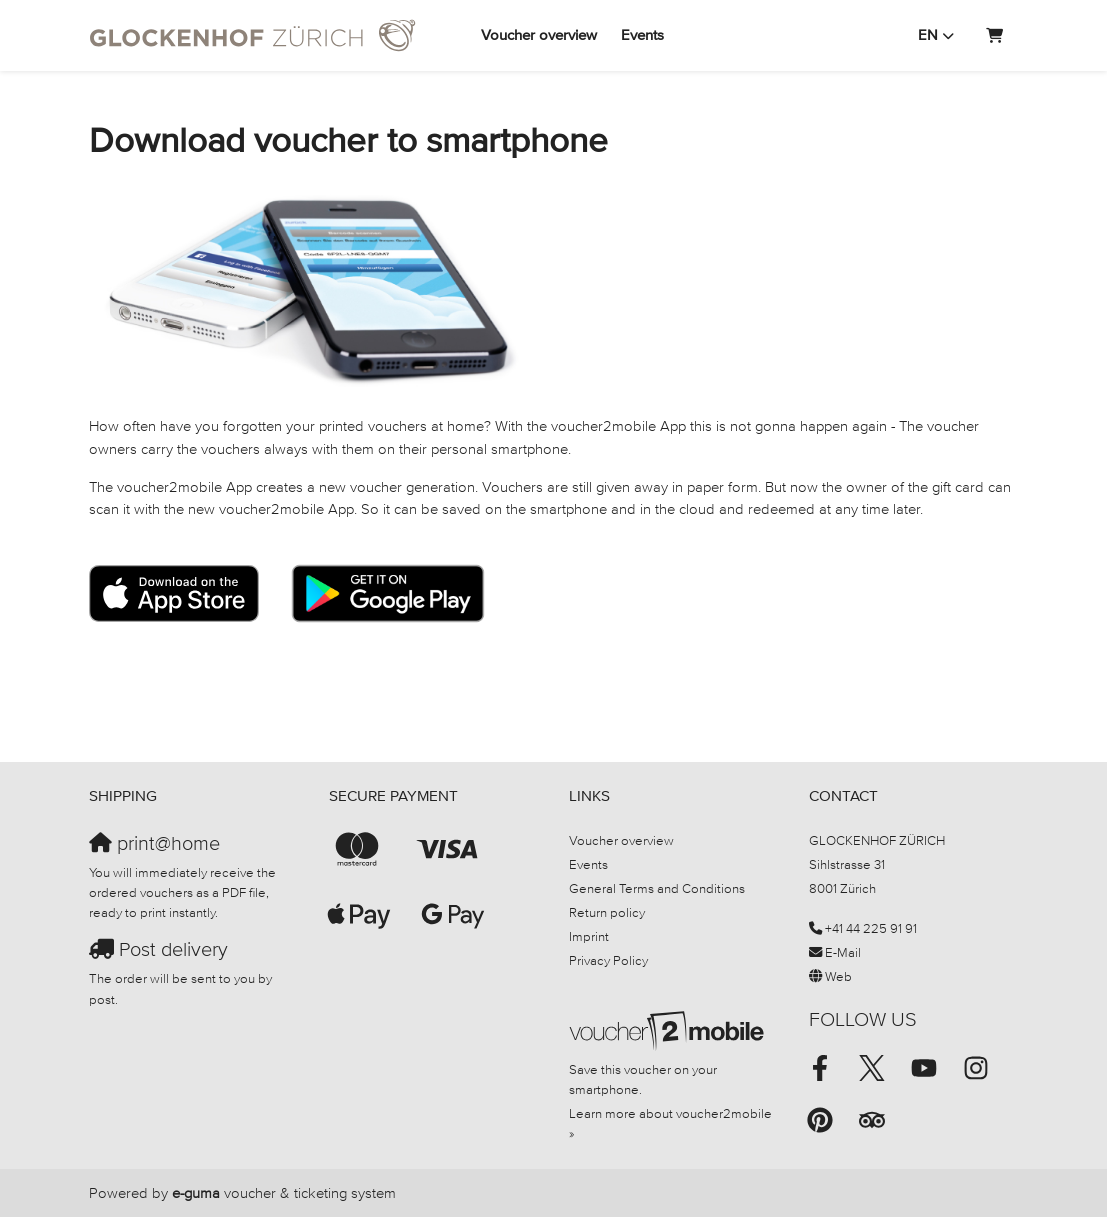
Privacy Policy (608, 960)
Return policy (607, 912)
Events (642, 34)
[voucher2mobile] (669, 1030)
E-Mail (843, 952)
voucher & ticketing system (284, 1192)
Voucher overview (539, 34)
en (928, 34)
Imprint (589, 936)
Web (838, 976)
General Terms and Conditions (657, 888)
